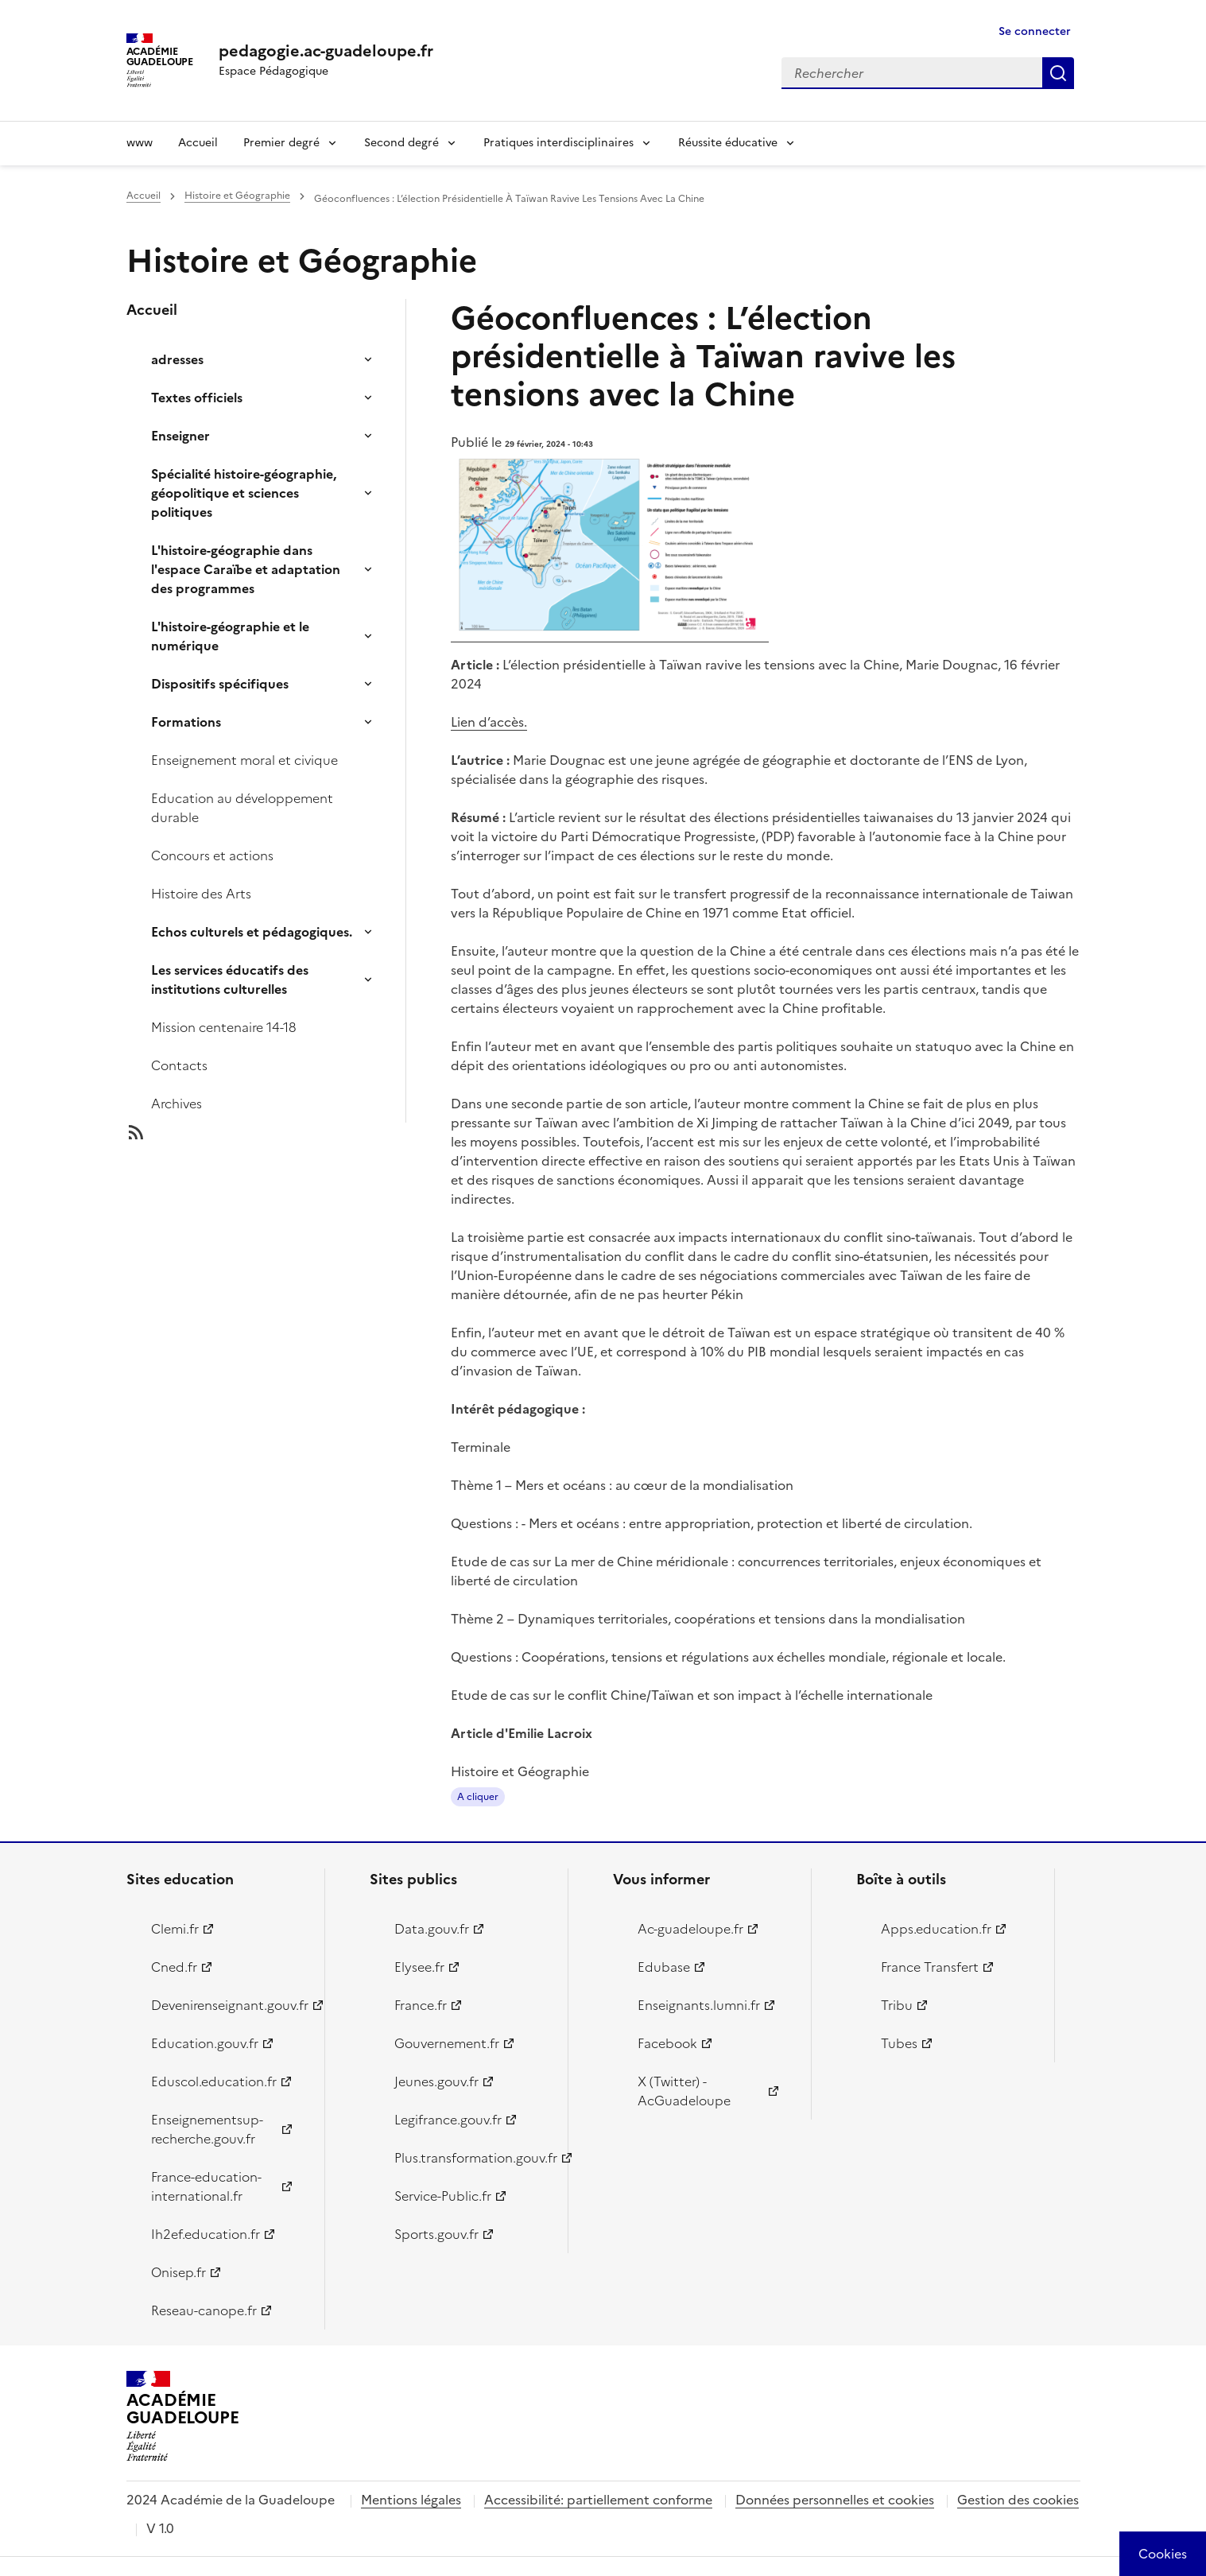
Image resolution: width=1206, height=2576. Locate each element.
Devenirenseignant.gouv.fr (228, 2005)
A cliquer (477, 1797)
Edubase (664, 1967)
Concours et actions (212, 855)
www (139, 142)
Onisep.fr (178, 2272)
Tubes (899, 2043)
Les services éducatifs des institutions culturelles (229, 979)
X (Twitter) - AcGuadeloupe (684, 2091)
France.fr (420, 2005)
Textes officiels (196, 397)
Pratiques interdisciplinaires (558, 142)
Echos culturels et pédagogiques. (251, 931)
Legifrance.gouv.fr (448, 2119)
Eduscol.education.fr (214, 2081)
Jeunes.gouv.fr (436, 2081)
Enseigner (180, 435)
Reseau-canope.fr (204, 2310)
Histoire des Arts (201, 893)
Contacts (179, 1065)
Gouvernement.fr (446, 2043)
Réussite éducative (728, 142)
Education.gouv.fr (204, 2043)
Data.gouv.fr (431, 1928)
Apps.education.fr (936, 1928)
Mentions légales (411, 2499)
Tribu (897, 2005)
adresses (177, 359)
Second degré (401, 142)
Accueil (198, 142)
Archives (176, 1103)
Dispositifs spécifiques (220, 683)
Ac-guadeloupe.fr (690, 1928)
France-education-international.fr (206, 2186)
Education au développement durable (242, 808)
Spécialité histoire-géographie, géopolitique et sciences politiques (243, 493)
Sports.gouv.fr (436, 2234)
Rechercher (1058, 73)
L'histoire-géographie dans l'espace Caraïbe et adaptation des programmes (245, 569)
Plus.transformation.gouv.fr (471, 2157)
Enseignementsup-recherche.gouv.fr (207, 2129)
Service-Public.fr (442, 2196)
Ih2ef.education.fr (205, 2234)
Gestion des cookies (1018, 2499)
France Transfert (930, 1967)
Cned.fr (174, 1967)
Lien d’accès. (489, 721)
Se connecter (1035, 31)
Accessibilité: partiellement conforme (598, 2499)
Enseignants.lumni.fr (699, 2005)
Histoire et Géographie (237, 195)
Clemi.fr (175, 1928)
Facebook (667, 2043)
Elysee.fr (419, 1967)
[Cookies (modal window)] (1162, 2553)
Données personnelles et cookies (834, 2499)
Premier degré (281, 142)
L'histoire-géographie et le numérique (230, 636)
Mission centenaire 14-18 (224, 1027)
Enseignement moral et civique (244, 760)
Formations (186, 721)
